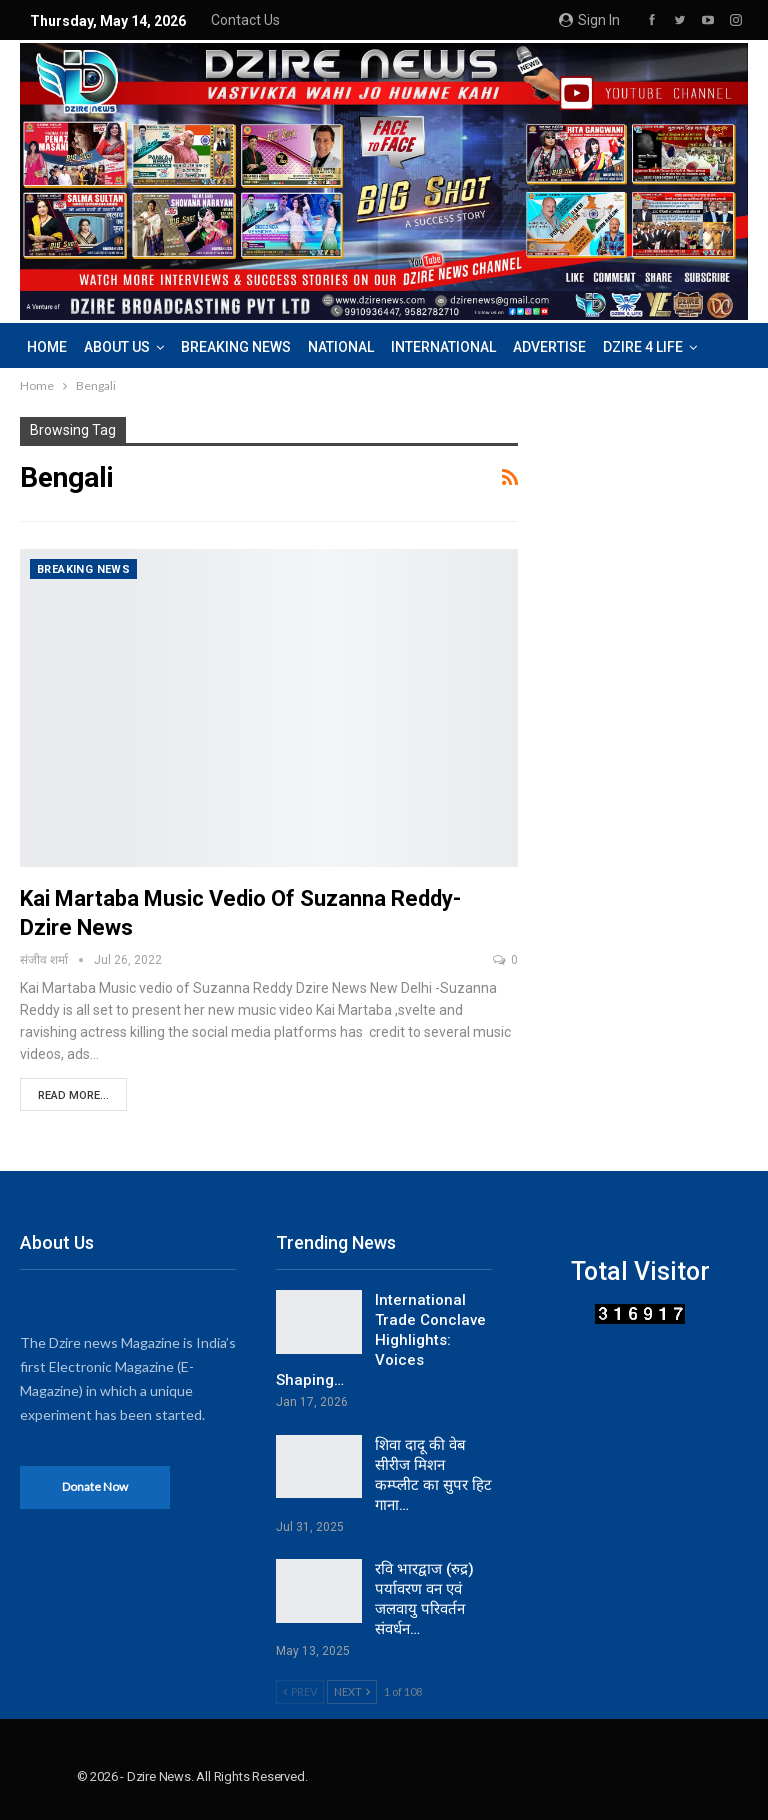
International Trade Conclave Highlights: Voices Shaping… (381, 1340)
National (341, 347)
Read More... (73, 1095)
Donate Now (95, 1486)
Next (352, 1691)
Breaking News (236, 347)
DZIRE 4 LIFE (643, 347)
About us (117, 347)
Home (47, 347)
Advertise (549, 347)
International (443, 347)
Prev (300, 1691)
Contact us (245, 20)
